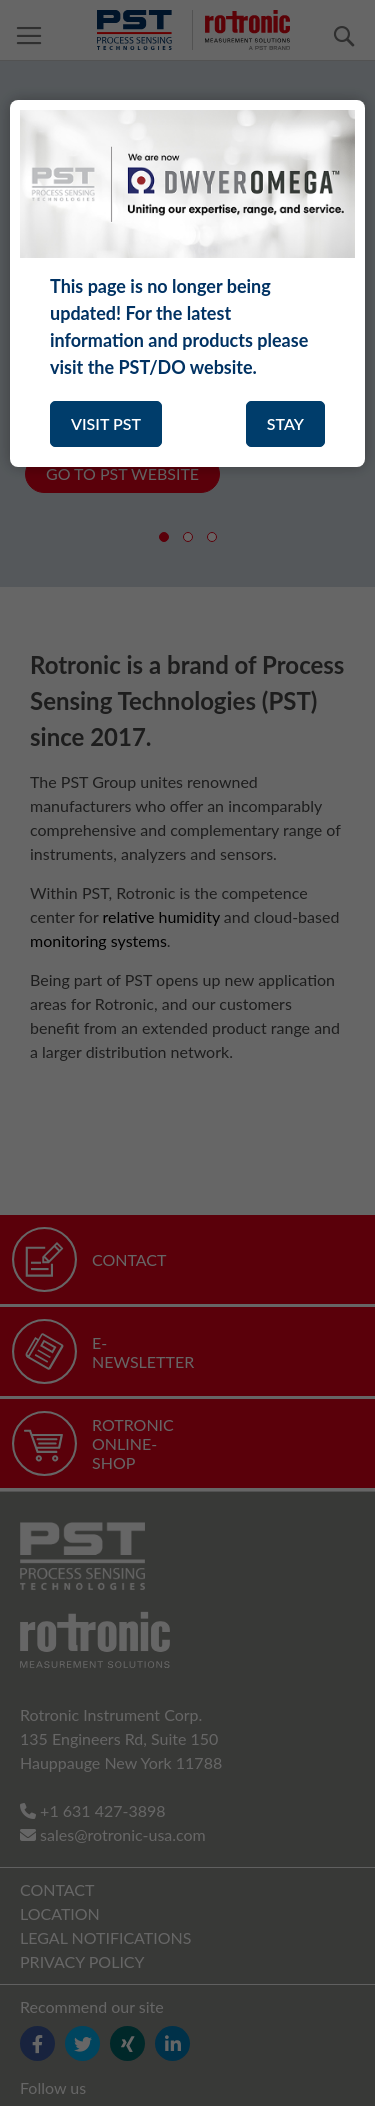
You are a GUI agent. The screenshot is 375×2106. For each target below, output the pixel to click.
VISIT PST (106, 423)
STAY (285, 423)
